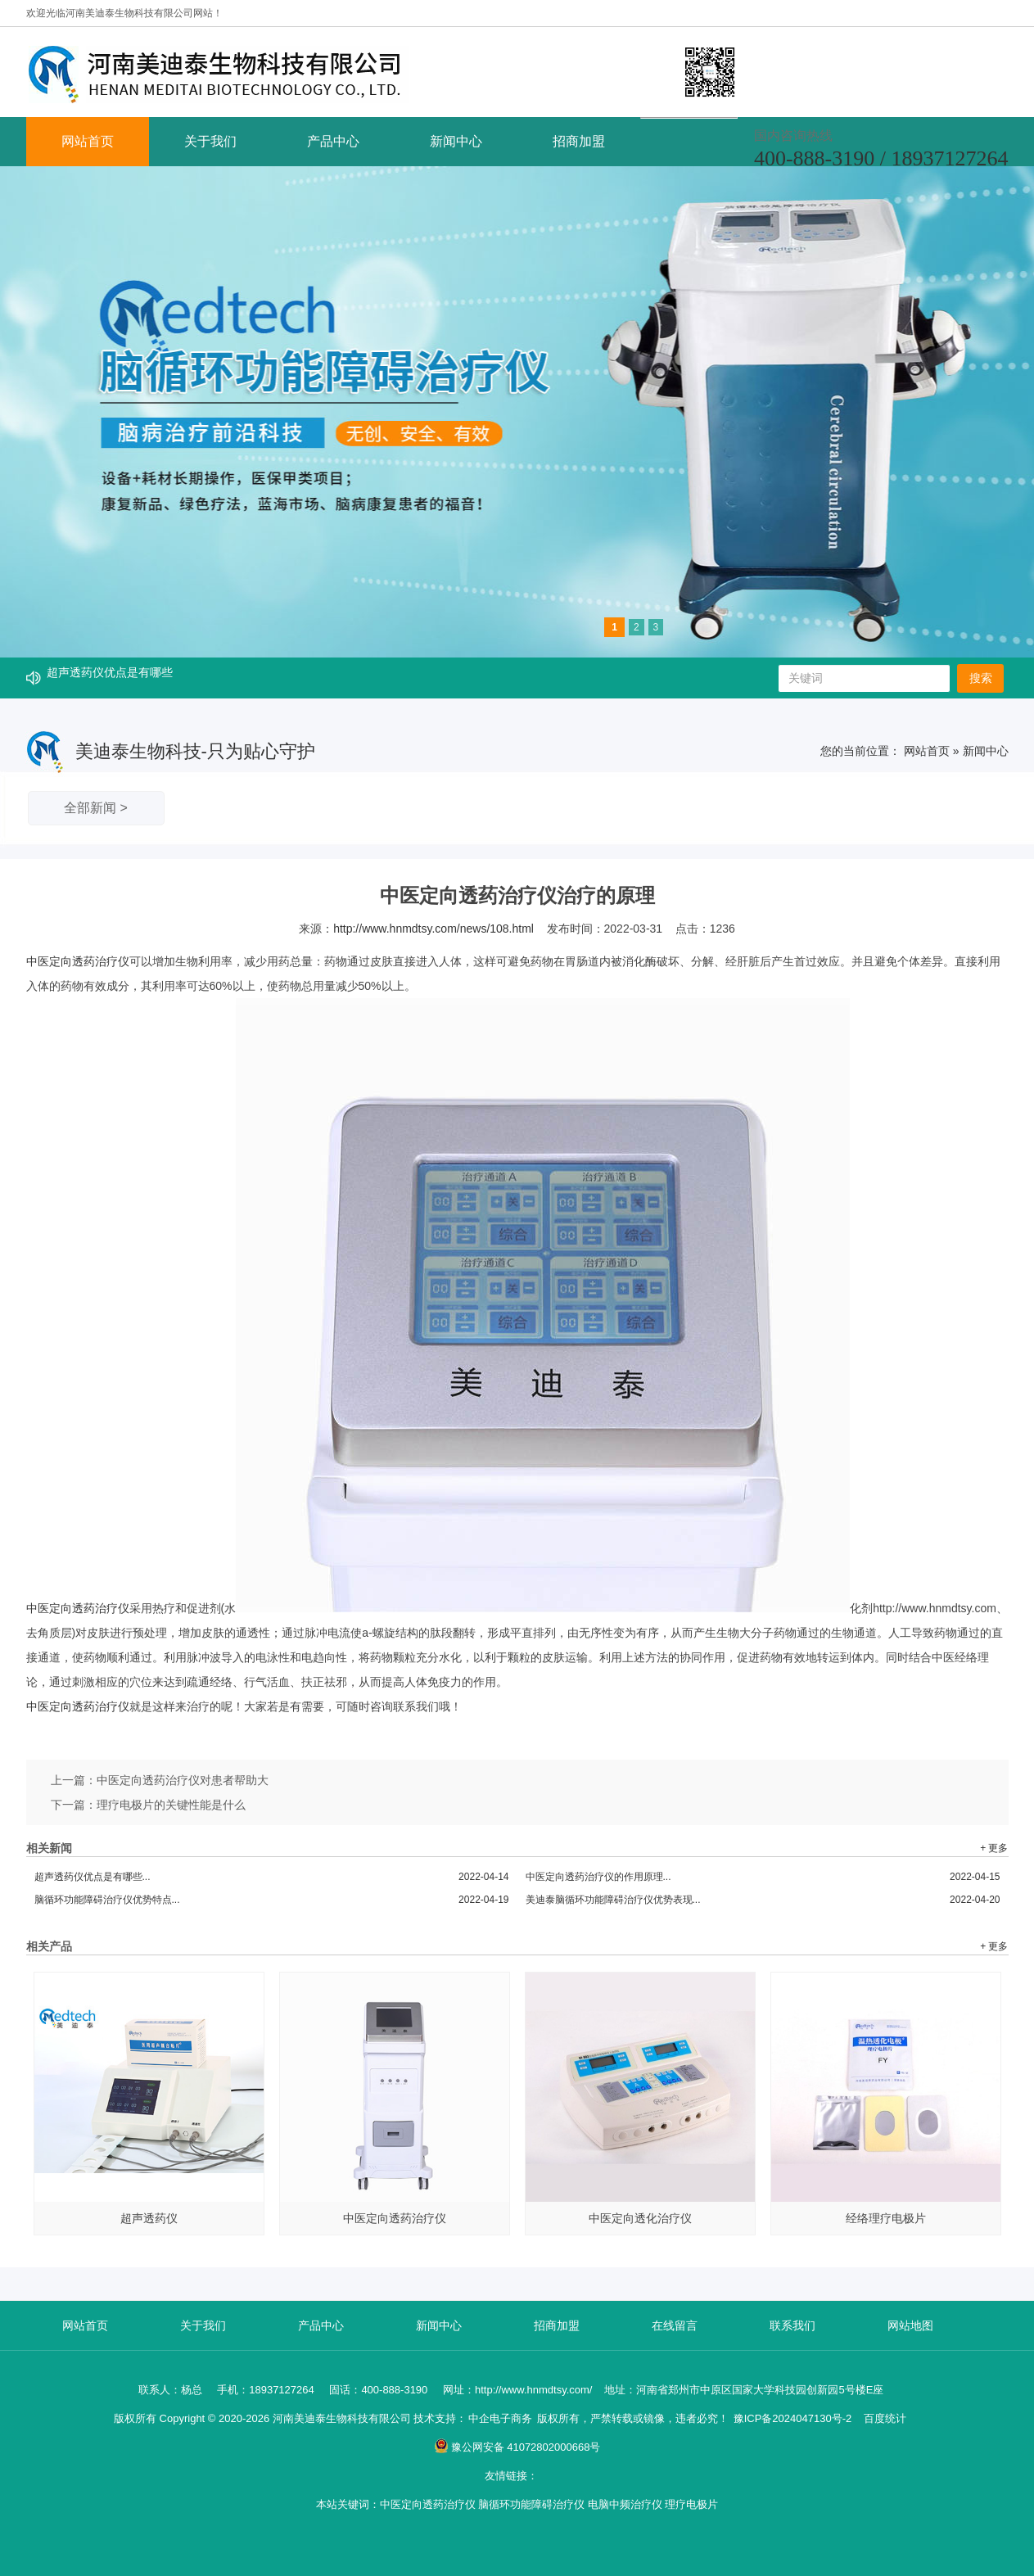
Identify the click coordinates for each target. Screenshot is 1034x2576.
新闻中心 (456, 141)
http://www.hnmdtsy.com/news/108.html (433, 928)
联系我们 (792, 2325)
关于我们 (210, 141)
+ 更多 (994, 1848)
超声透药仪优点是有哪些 (110, 678)
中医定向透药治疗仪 (77, 961)
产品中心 (333, 141)
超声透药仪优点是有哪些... (271, 1877)
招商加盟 (579, 141)
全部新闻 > (96, 808)
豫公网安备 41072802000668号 (517, 2447)
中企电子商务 (500, 2418)
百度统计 (885, 2418)
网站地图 (910, 2325)
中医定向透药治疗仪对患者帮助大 (183, 1780)
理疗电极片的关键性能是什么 (171, 1804)
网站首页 (87, 141)
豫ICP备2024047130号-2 (793, 2418)
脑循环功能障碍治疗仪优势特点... (271, 1899)
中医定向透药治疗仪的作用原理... (763, 1877)
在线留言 (675, 2325)
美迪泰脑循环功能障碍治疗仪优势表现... (763, 1899)
